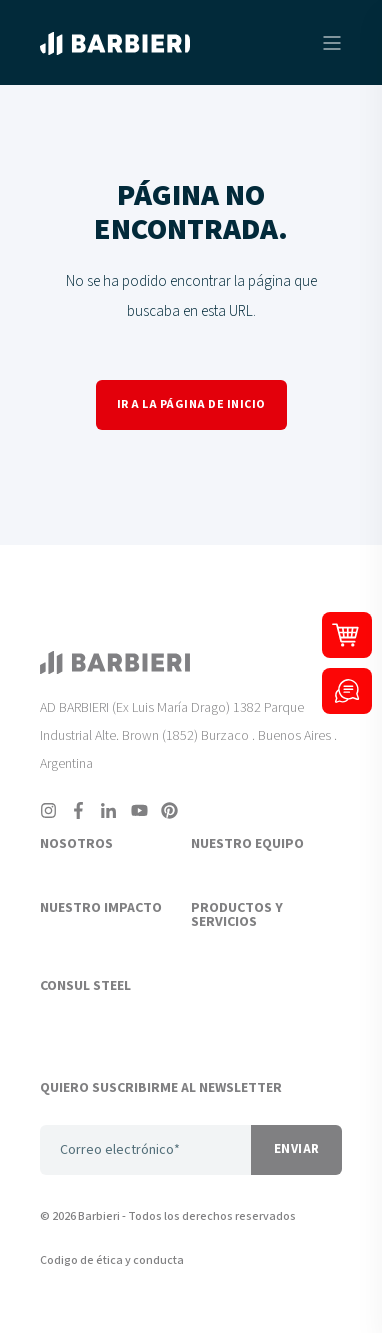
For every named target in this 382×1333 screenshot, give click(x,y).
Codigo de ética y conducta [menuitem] (112, 1260)
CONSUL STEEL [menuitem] (85, 987)
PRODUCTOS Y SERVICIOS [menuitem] (237, 916)
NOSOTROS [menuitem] (76, 845)
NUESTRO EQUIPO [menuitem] (247, 845)
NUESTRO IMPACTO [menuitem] (101, 909)
